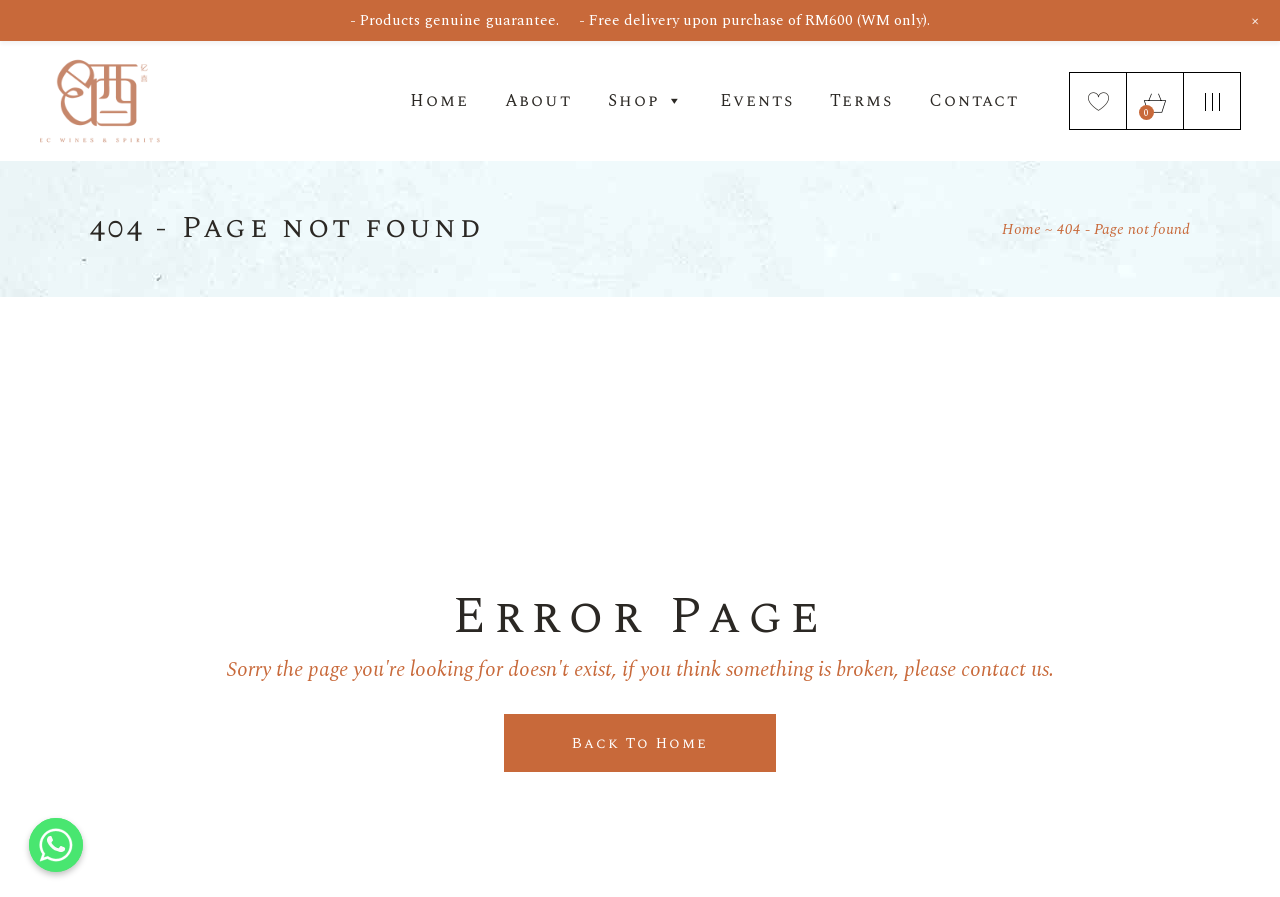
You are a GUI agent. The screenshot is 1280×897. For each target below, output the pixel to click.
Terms (861, 101)
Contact (974, 101)
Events (756, 101)
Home (439, 101)
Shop (646, 101)
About (538, 101)
